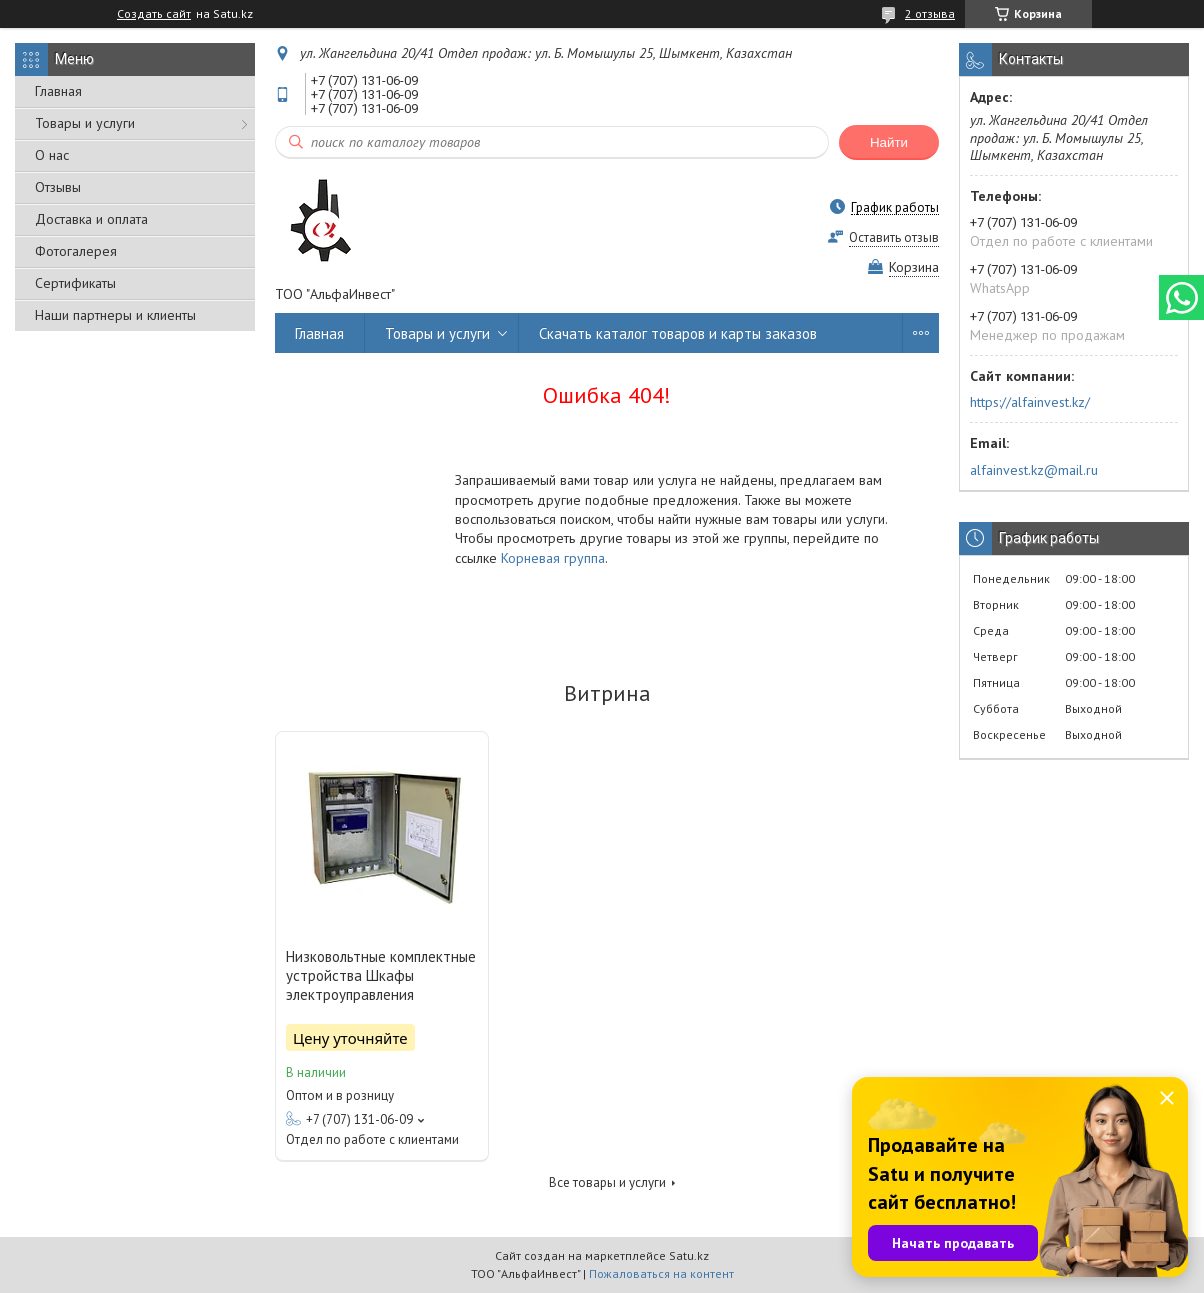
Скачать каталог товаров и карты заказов (678, 333)
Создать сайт (154, 14)
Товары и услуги (85, 123)
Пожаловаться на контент (661, 1273)
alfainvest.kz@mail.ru (1034, 470)
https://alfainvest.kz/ (1030, 402)
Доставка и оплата (91, 219)
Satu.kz (689, 1255)
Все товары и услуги (607, 1182)
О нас (52, 155)
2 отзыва (930, 13)
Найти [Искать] (889, 142)
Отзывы (58, 187)
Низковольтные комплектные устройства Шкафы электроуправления (381, 975)
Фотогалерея (76, 251)
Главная (58, 91)
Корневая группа (553, 558)
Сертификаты (75, 283)
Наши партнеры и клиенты (115, 315)
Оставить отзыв (894, 237)
